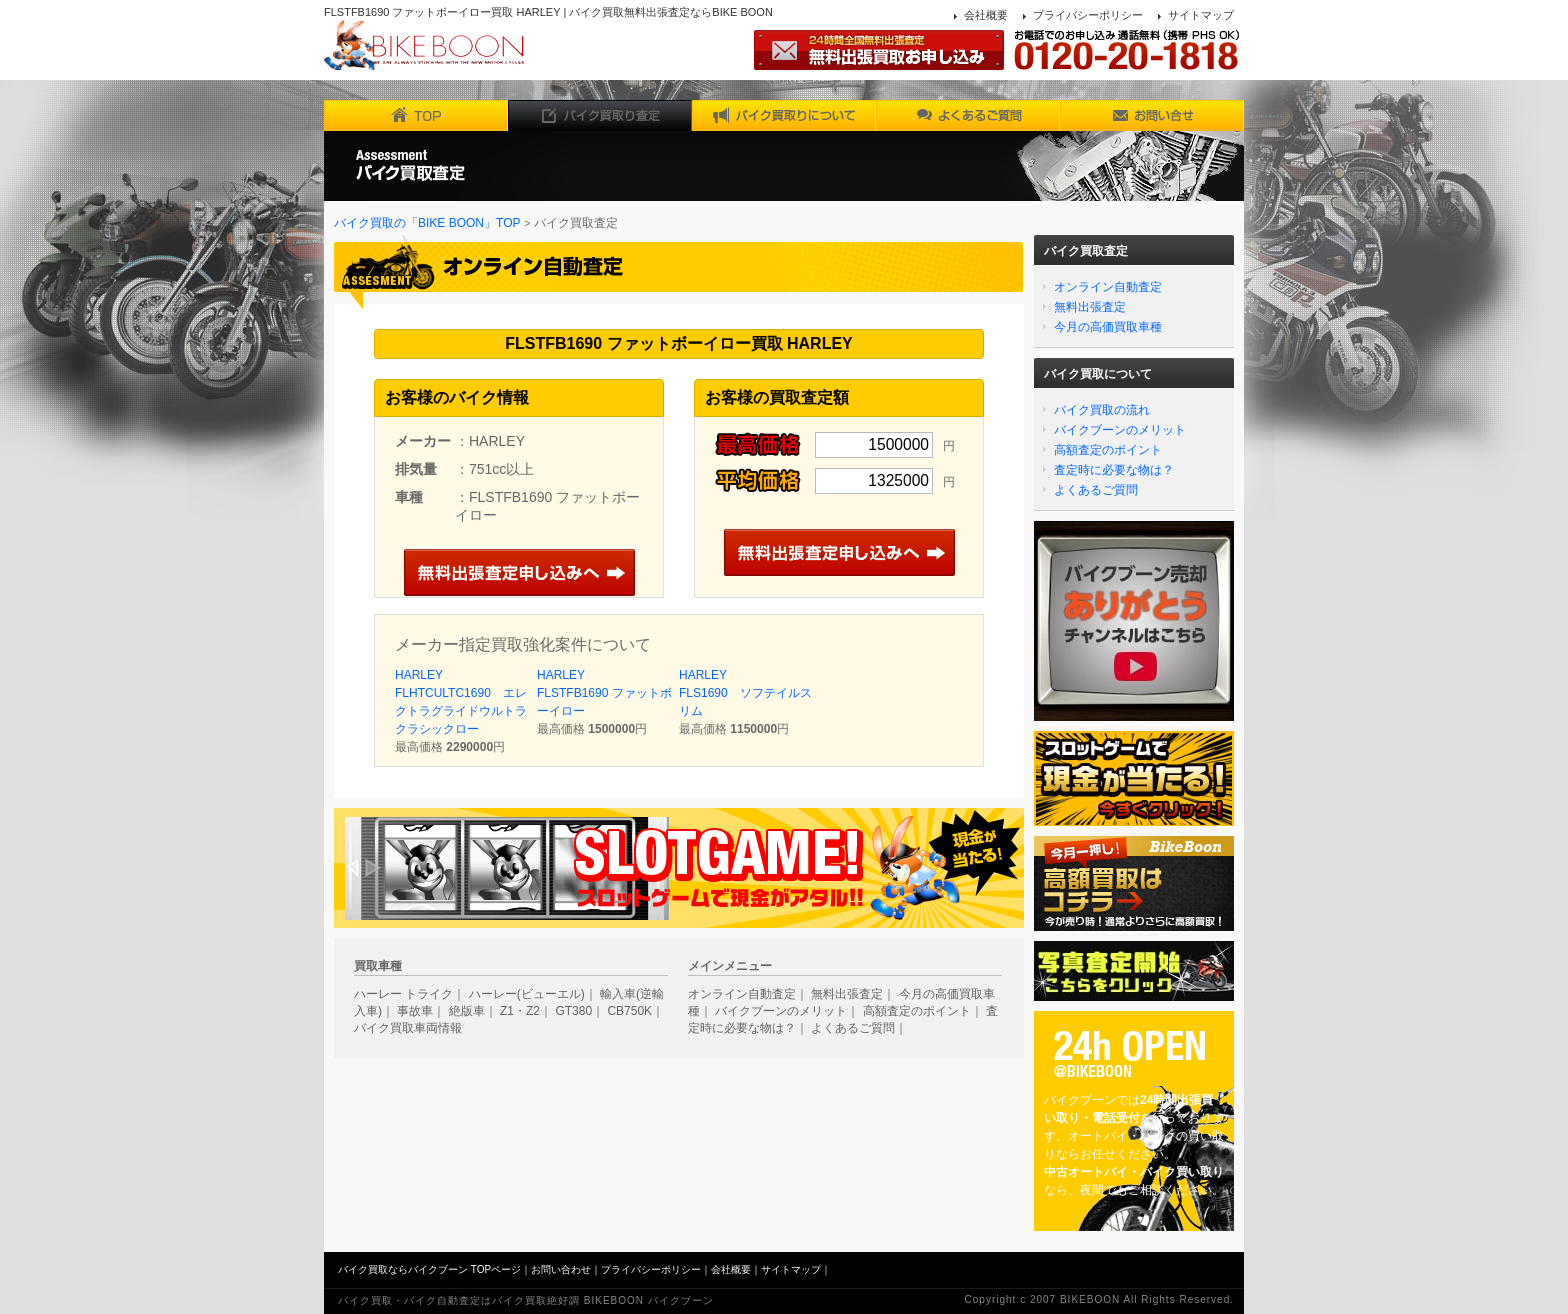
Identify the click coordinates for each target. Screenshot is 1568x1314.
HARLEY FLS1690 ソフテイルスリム (745, 693)
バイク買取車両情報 (408, 1028)
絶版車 (467, 1011)
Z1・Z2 (520, 1011)
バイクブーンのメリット (1120, 430)
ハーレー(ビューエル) (527, 994)
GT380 (573, 1011)
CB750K (629, 1011)
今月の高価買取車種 (1108, 327)
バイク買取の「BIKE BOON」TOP (427, 223)
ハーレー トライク (403, 994)
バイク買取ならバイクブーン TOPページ (429, 1269)
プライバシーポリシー (1088, 15)
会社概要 (986, 15)
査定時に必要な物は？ (1114, 470)
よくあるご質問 (1096, 490)
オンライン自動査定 (1108, 287)
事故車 (415, 1011)
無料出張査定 (1090, 307)
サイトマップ (1201, 15)
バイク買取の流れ (1102, 410)
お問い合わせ (561, 1269)
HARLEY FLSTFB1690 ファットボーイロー (604, 693)
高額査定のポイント (1108, 450)
